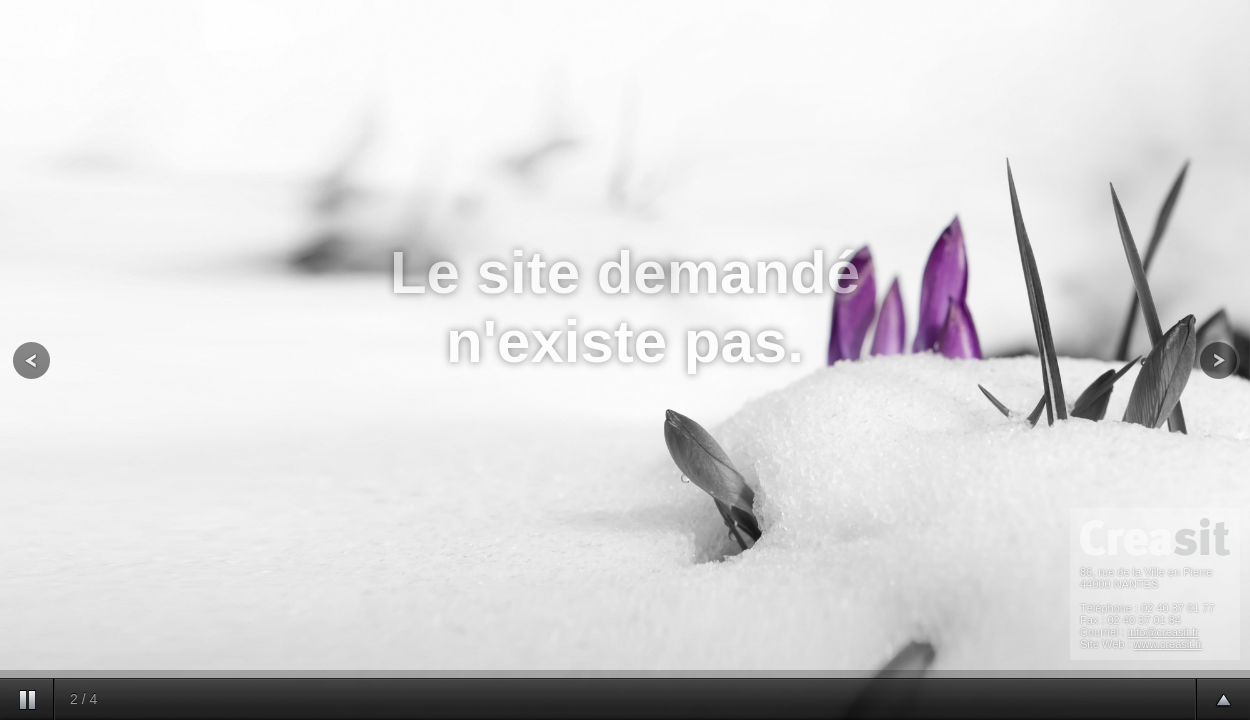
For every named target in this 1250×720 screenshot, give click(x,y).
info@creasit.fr (1163, 632)
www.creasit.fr (1168, 644)
